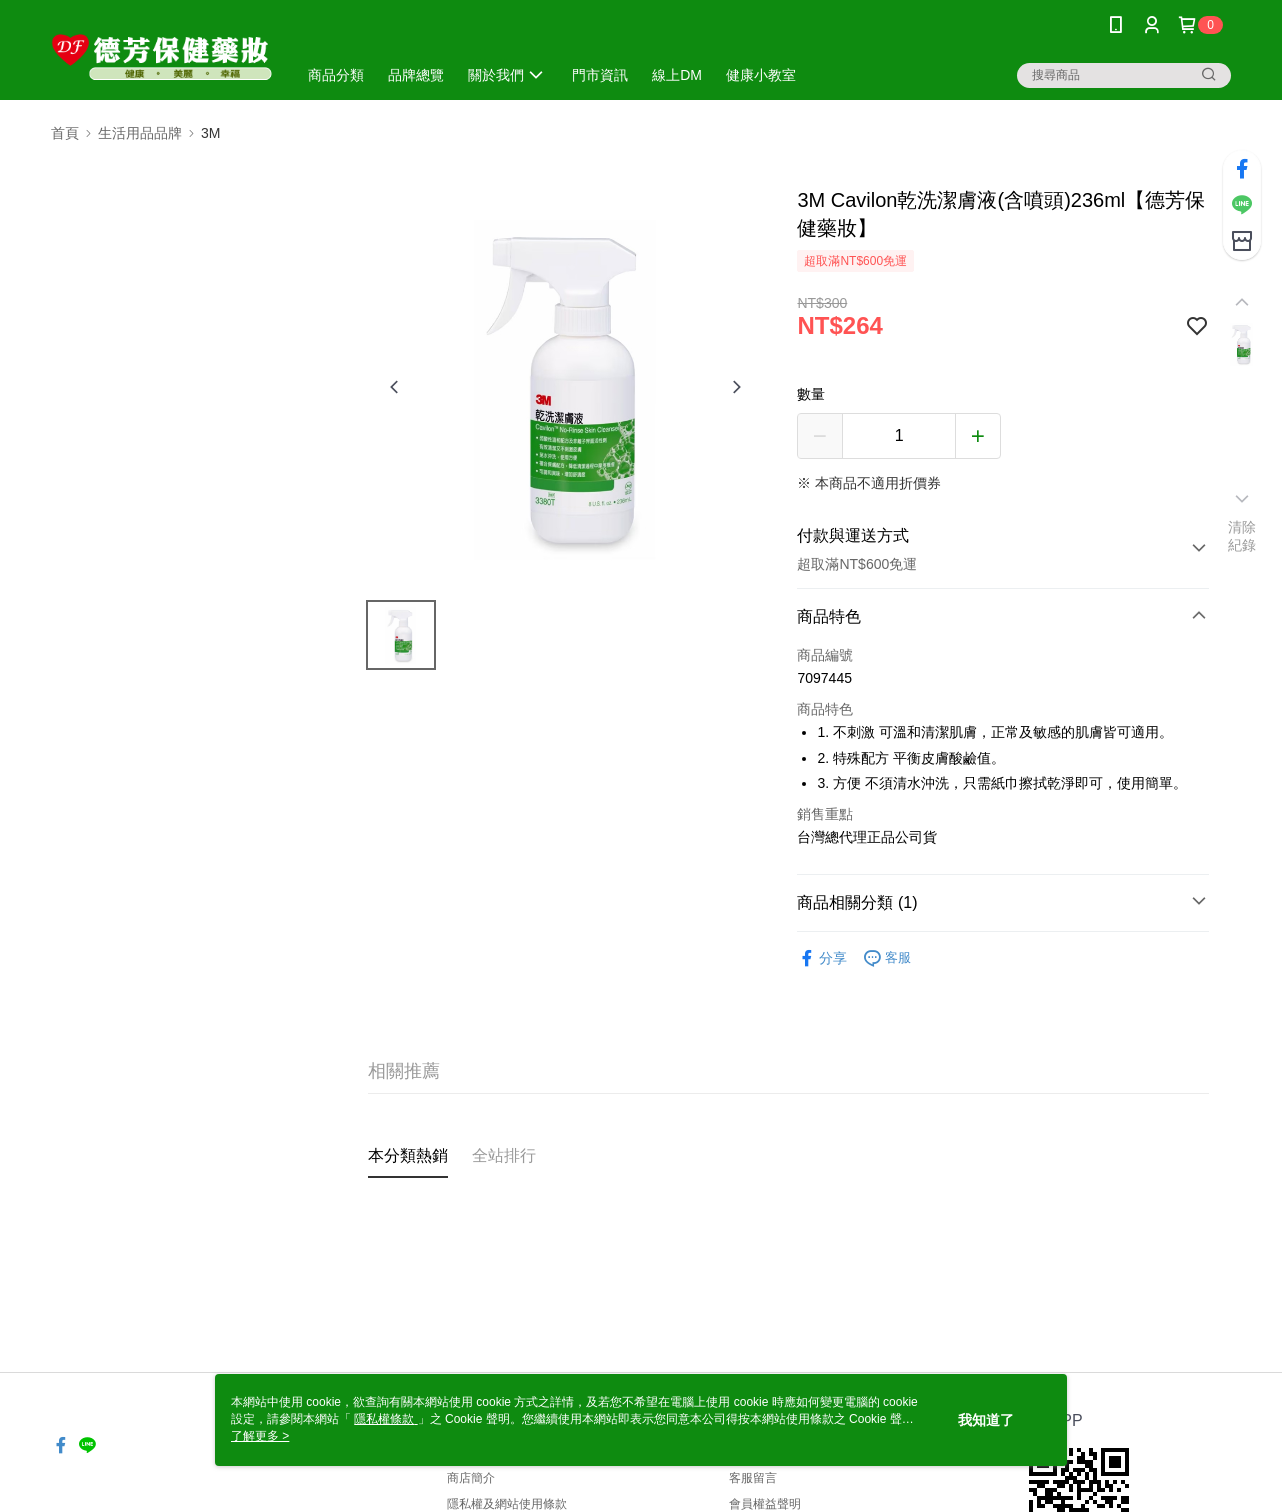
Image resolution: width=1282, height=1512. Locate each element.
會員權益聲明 (765, 1504)
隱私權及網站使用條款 (507, 1504)
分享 (822, 958)
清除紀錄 (1242, 536)
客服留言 (753, 1478)
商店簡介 (471, 1478)
